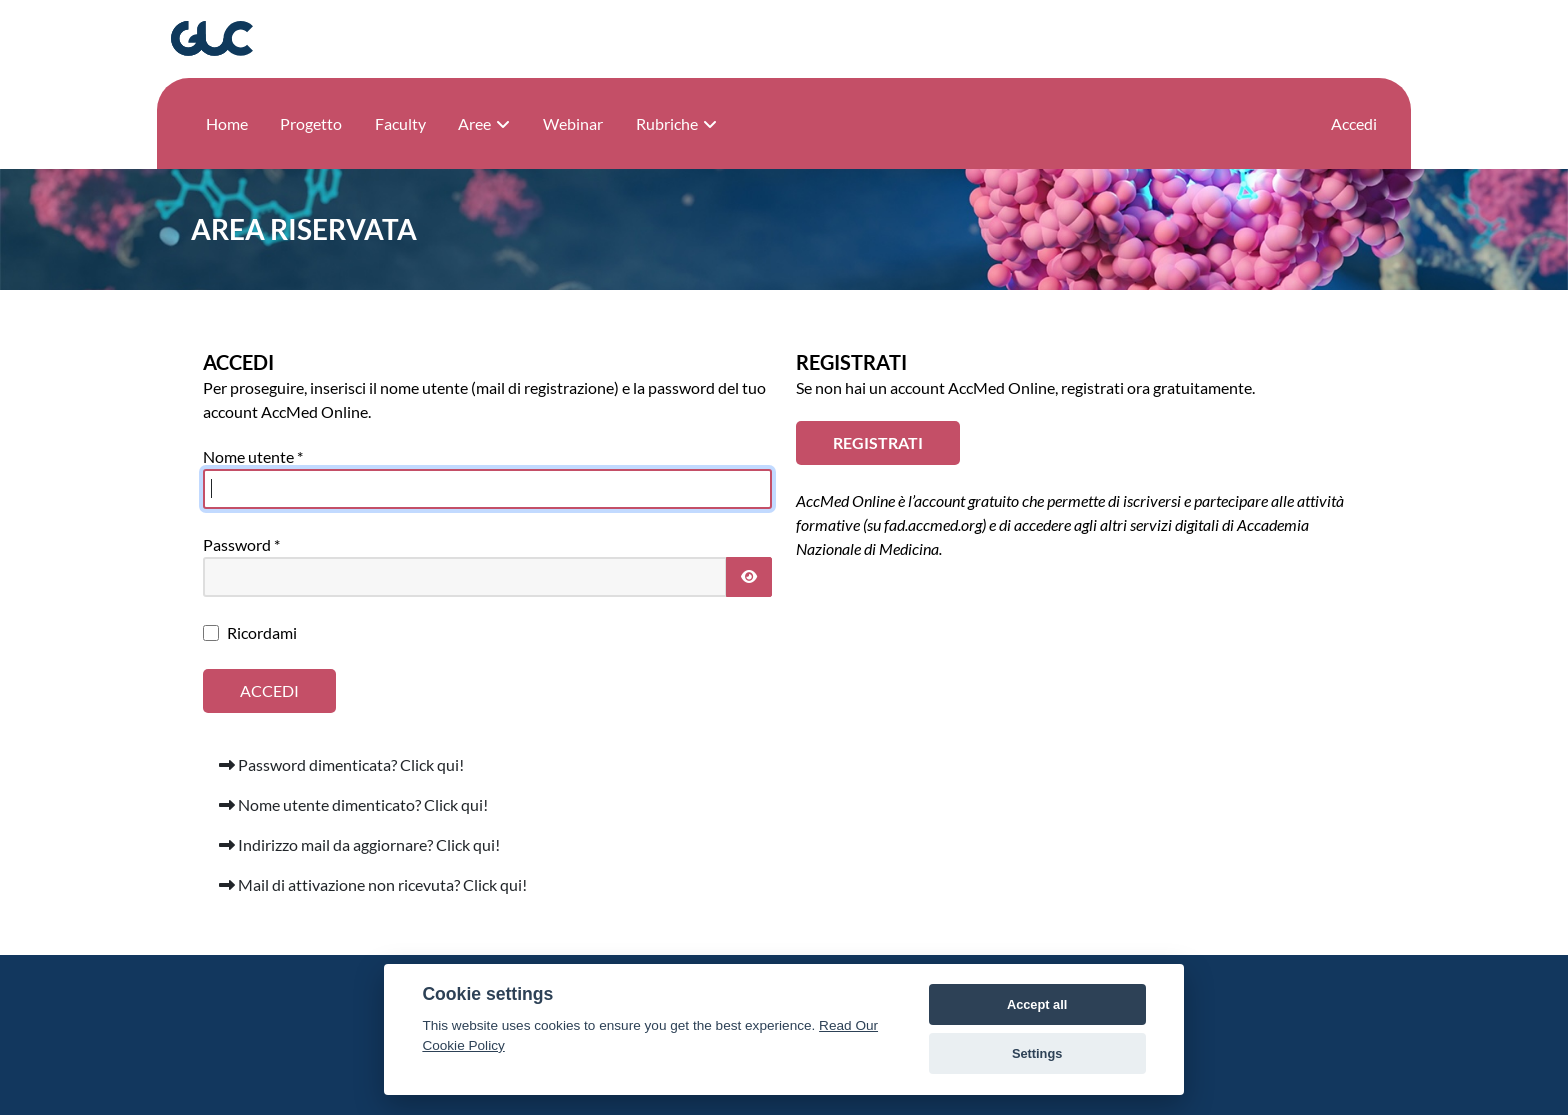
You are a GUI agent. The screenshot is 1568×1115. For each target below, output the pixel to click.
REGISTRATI (878, 442)
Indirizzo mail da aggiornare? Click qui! (359, 844)
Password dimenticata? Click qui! (341, 764)
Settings (1037, 1053)
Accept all (1037, 1004)
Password (241, 544)
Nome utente (253, 456)
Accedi (1354, 123)
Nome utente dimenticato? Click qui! (353, 804)
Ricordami (262, 632)
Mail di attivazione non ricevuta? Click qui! (373, 884)
